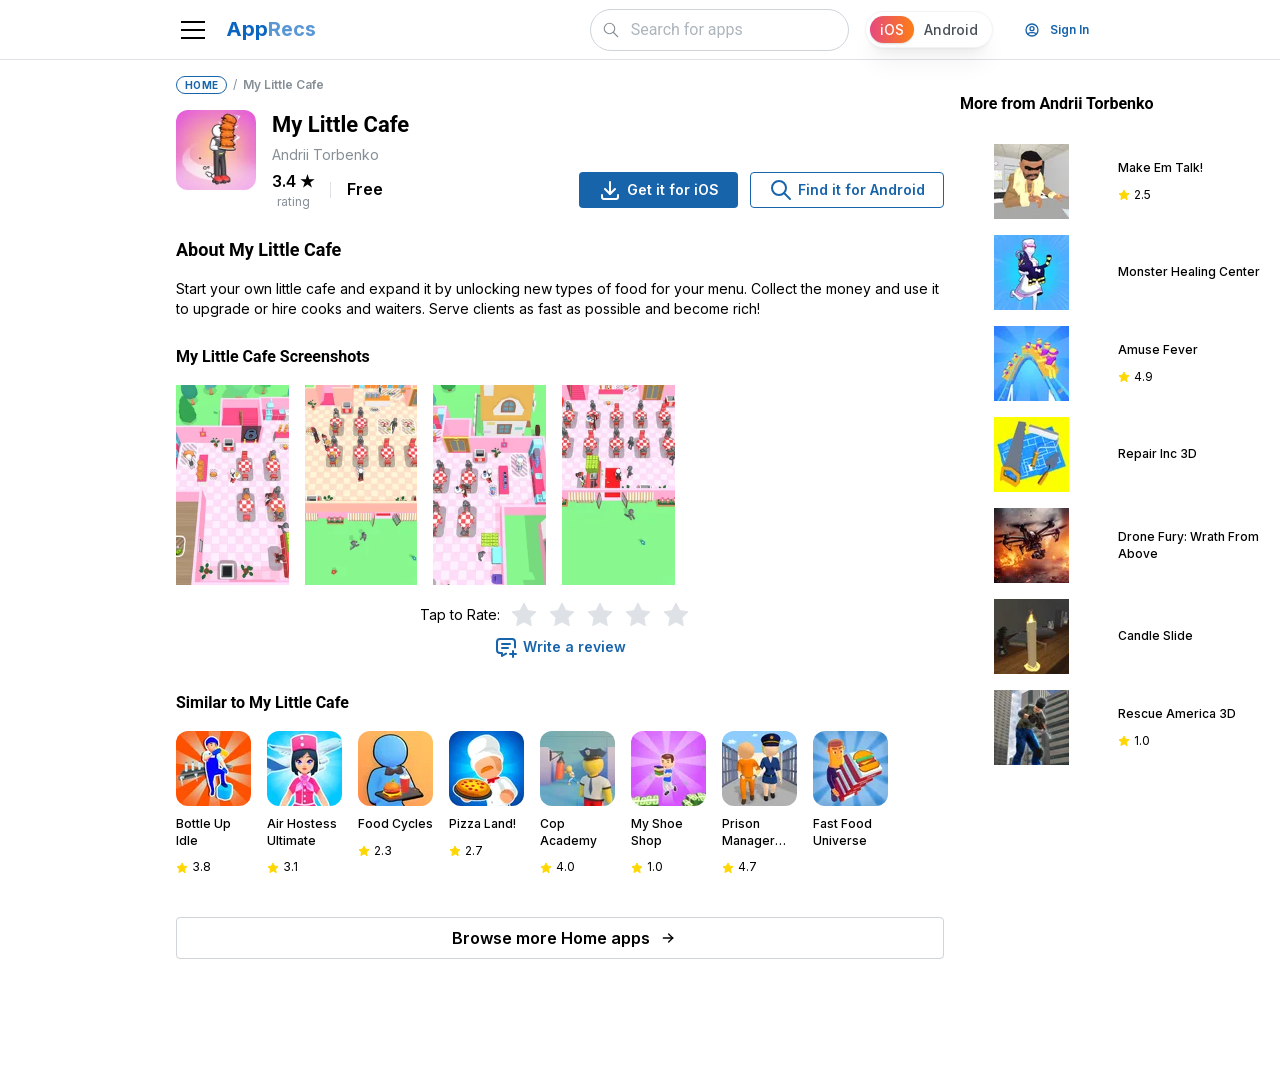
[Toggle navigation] (193, 30)
